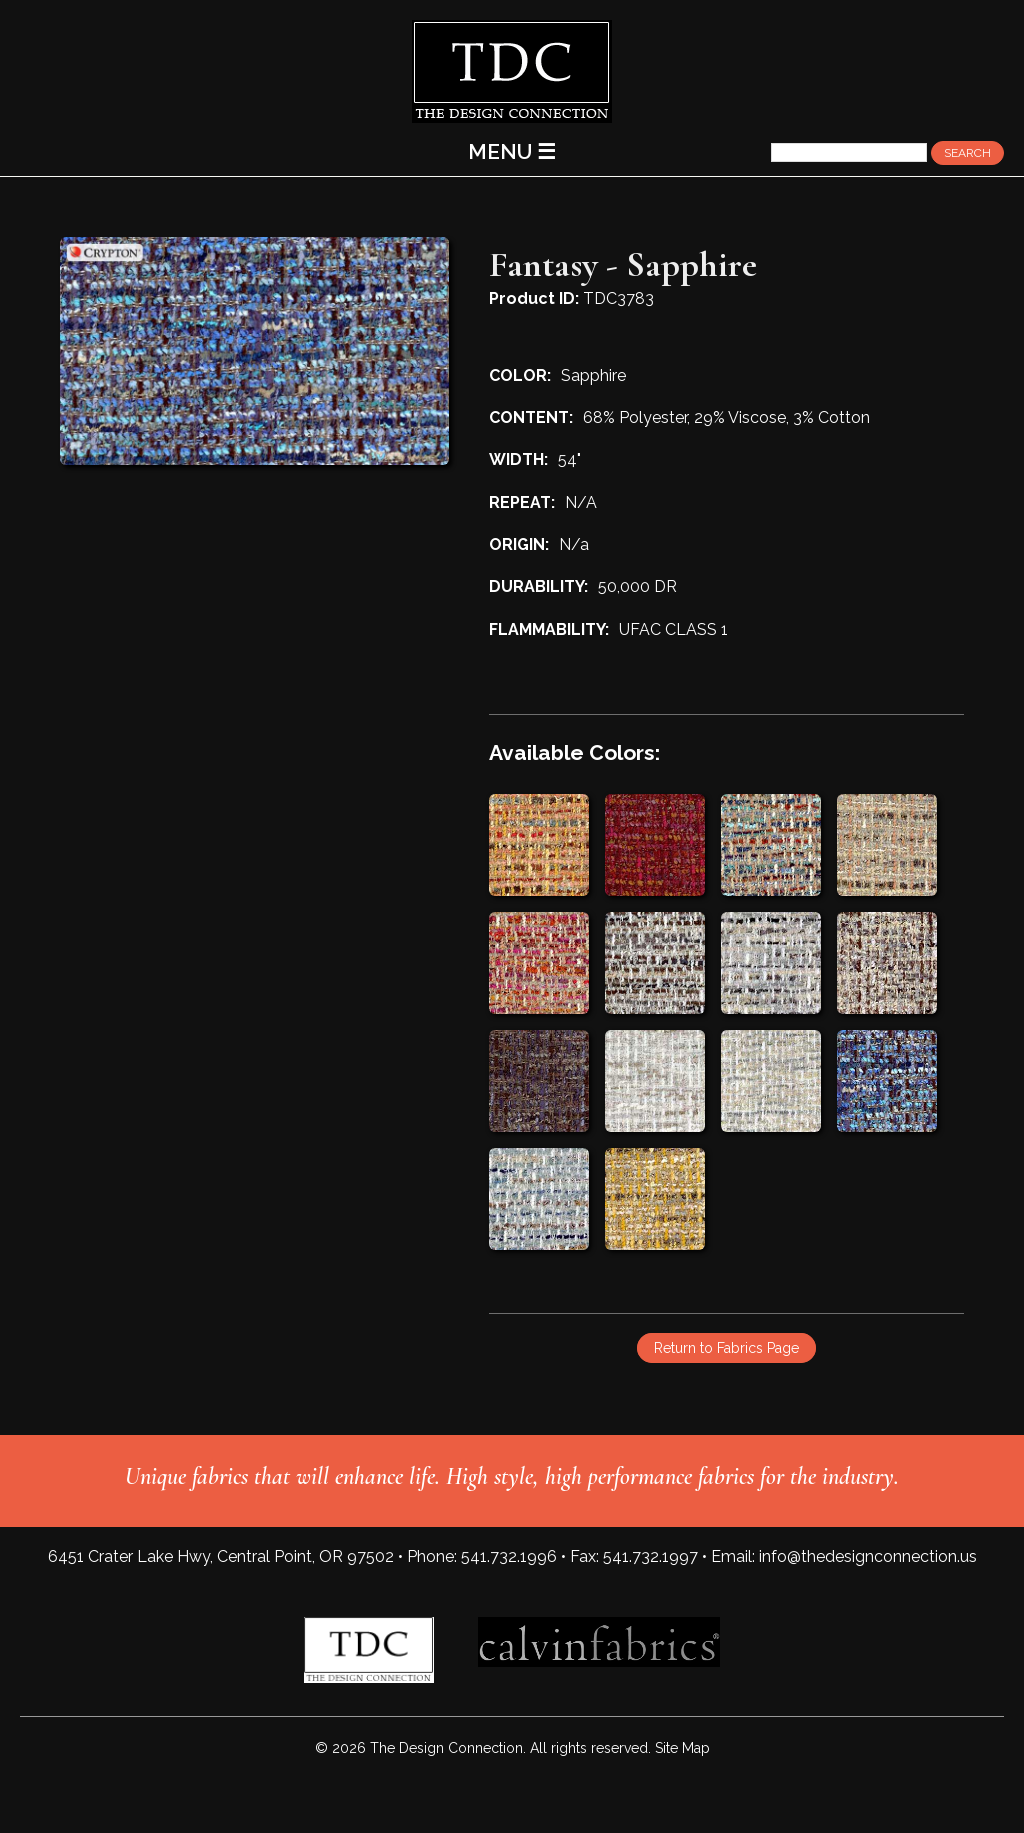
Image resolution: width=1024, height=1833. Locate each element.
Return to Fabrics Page (726, 1348)
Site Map (682, 1748)
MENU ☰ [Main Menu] (512, 151)
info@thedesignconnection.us (868, 1556)
